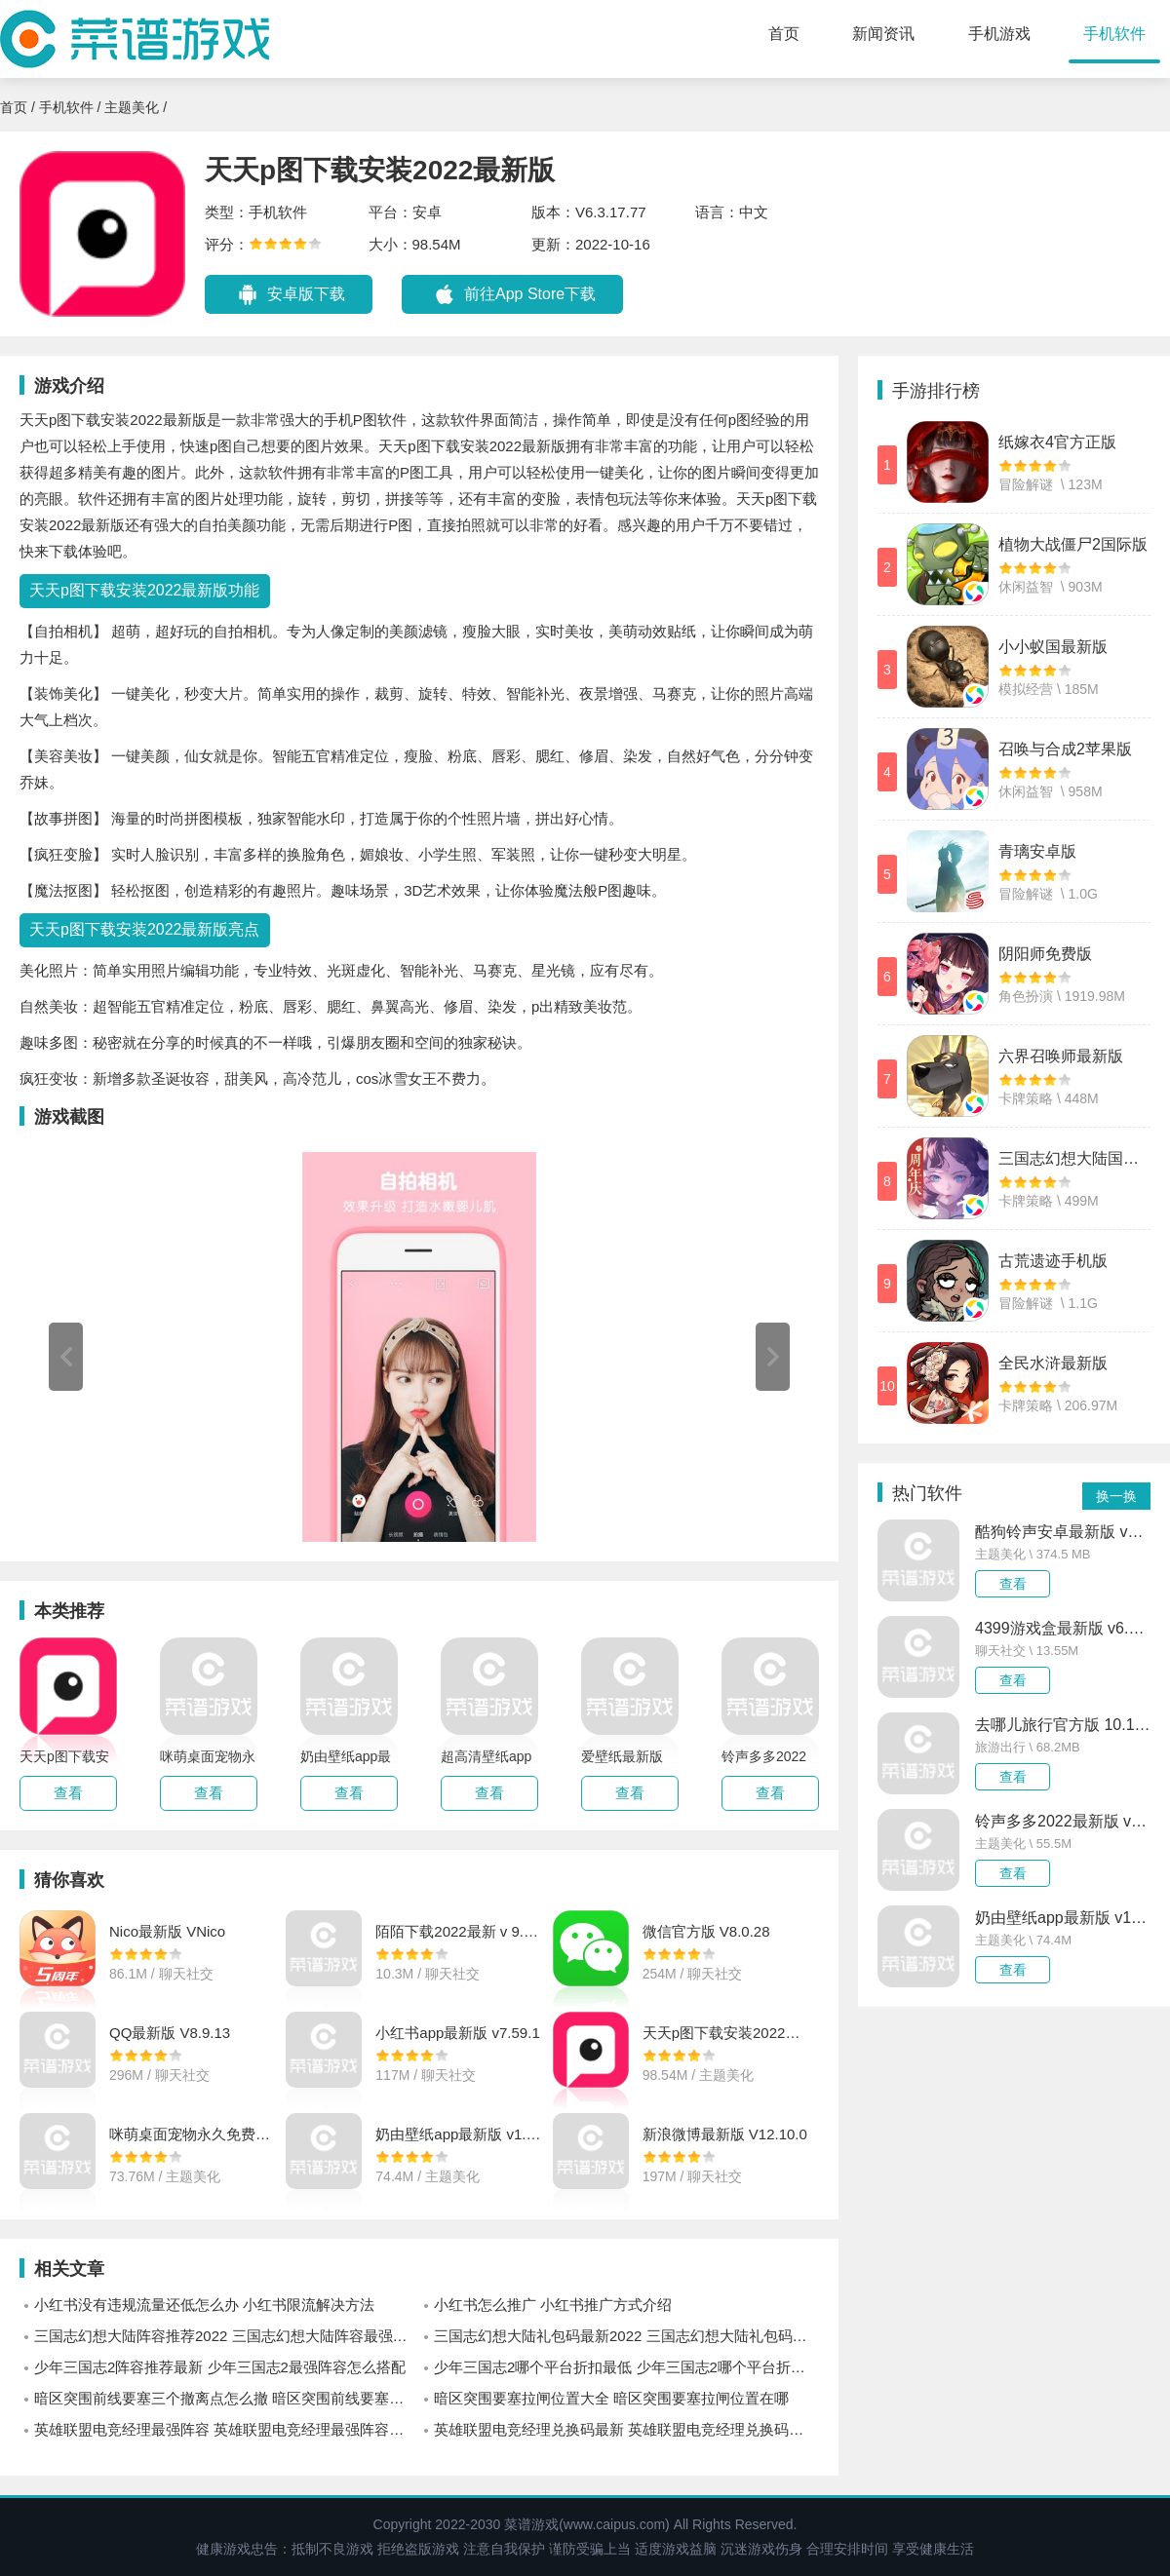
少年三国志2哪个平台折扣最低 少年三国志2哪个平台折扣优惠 (626, 2367)
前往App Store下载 (530, 294)
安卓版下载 (306, 294)
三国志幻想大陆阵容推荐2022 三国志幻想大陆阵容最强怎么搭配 (226, 2335)
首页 (784, 33)
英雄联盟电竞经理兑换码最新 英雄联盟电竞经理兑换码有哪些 (626, 2429)
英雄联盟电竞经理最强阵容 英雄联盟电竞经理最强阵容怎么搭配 (226, 2429)
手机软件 (1114, 33)
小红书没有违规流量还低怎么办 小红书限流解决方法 (204, 2304)
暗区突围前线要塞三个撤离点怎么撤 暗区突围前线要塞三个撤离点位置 (226, 2398)
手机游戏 (999, 33)
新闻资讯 (883, 33)
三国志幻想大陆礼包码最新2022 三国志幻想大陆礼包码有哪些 (626, 2335)
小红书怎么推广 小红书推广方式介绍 (553, 2304)
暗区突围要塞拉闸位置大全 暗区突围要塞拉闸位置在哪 (611, 2398)
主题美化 (131, 107)
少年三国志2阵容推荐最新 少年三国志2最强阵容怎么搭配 (220, 2367)
